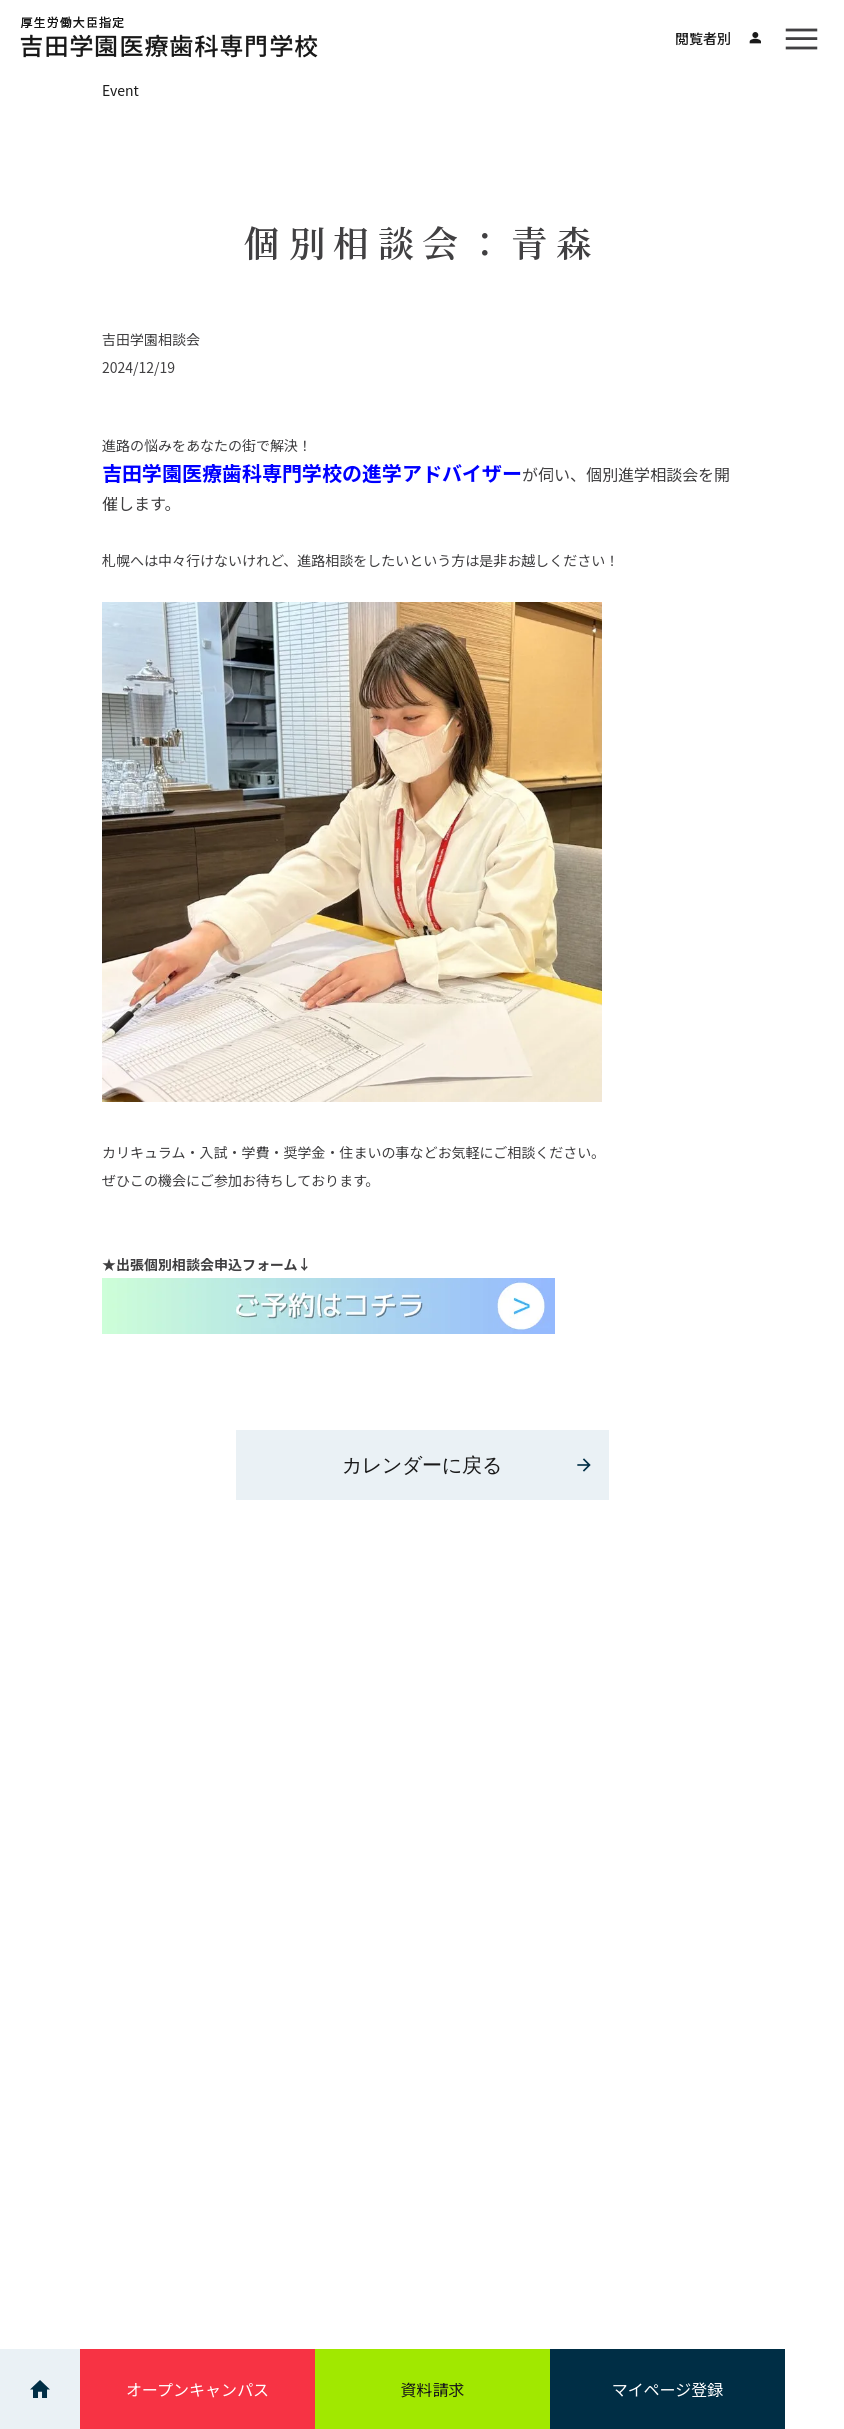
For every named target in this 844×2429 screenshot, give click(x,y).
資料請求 (432, 2389)
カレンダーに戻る (468, 1465)
